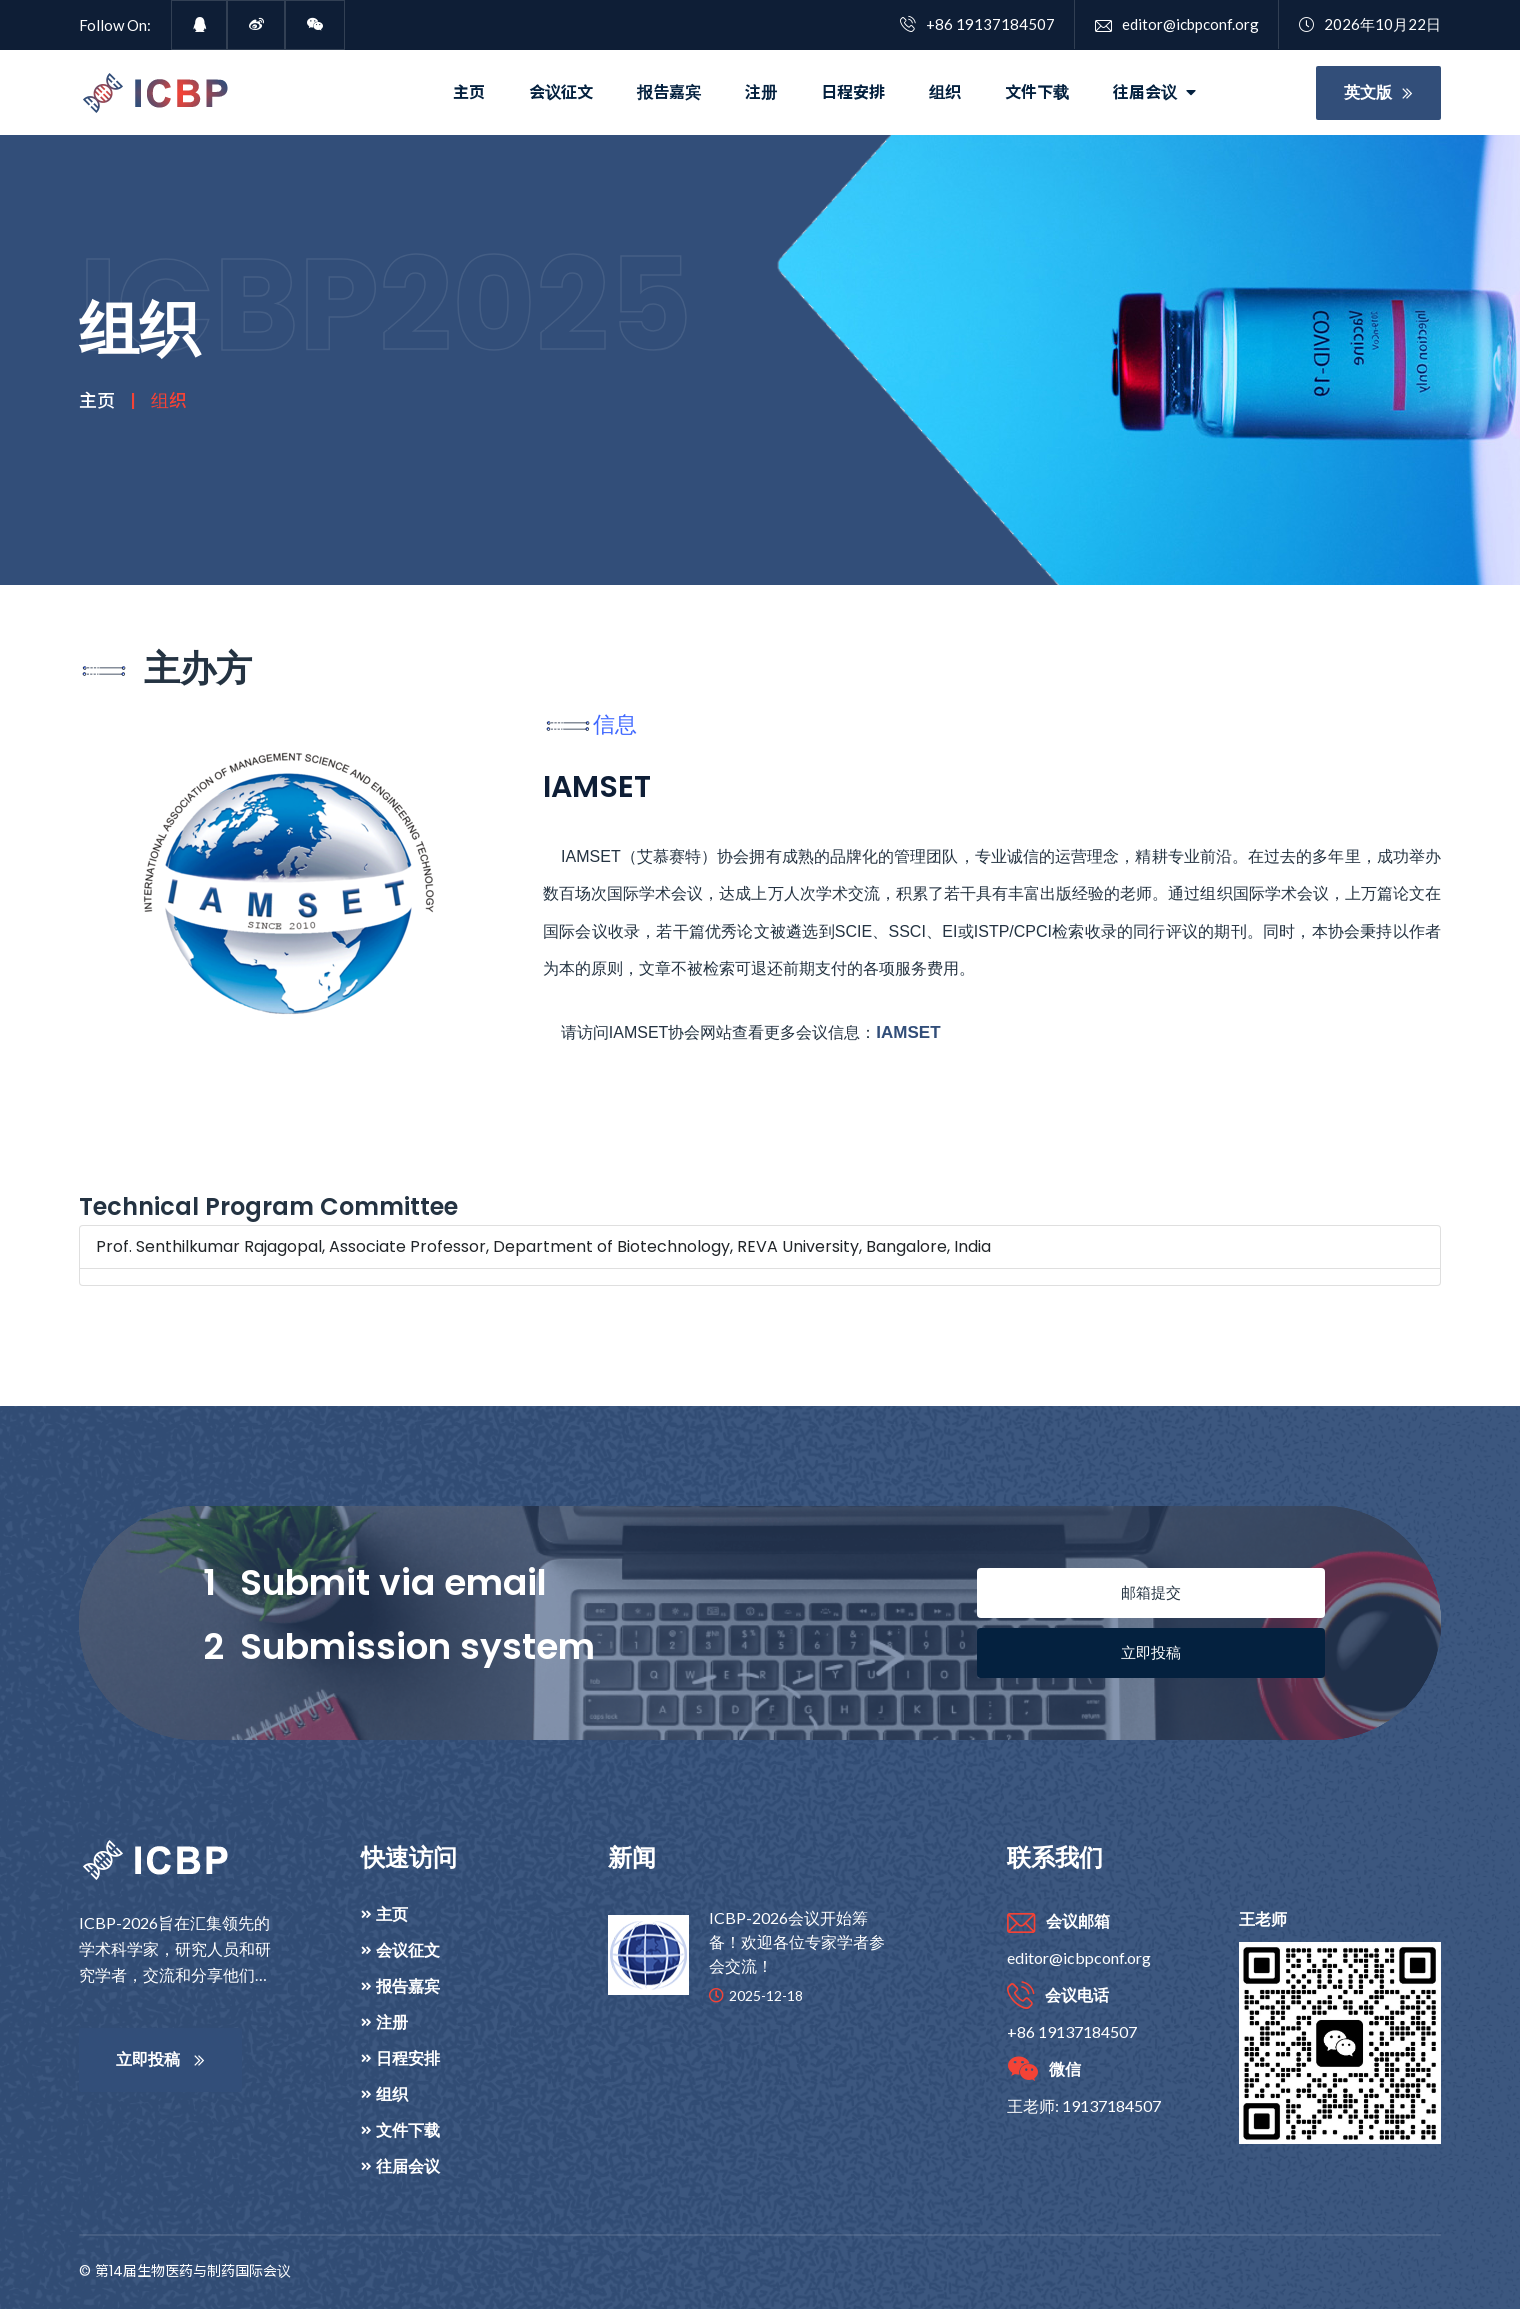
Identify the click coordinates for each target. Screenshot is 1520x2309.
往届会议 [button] (1154, 92)
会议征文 (561, 92)
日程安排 (853, 92)
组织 (945, 92)
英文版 (1378, 92)
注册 (761, 92)
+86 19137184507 (977, 23)
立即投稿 (1151, 1652)
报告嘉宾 (669, 92)
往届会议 (408, 2166)
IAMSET (908, 1032)
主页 (469, 92)
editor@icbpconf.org (1177, 24)
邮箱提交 (1151, 1592)
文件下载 (1037, 92)
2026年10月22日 (1370, 24)
